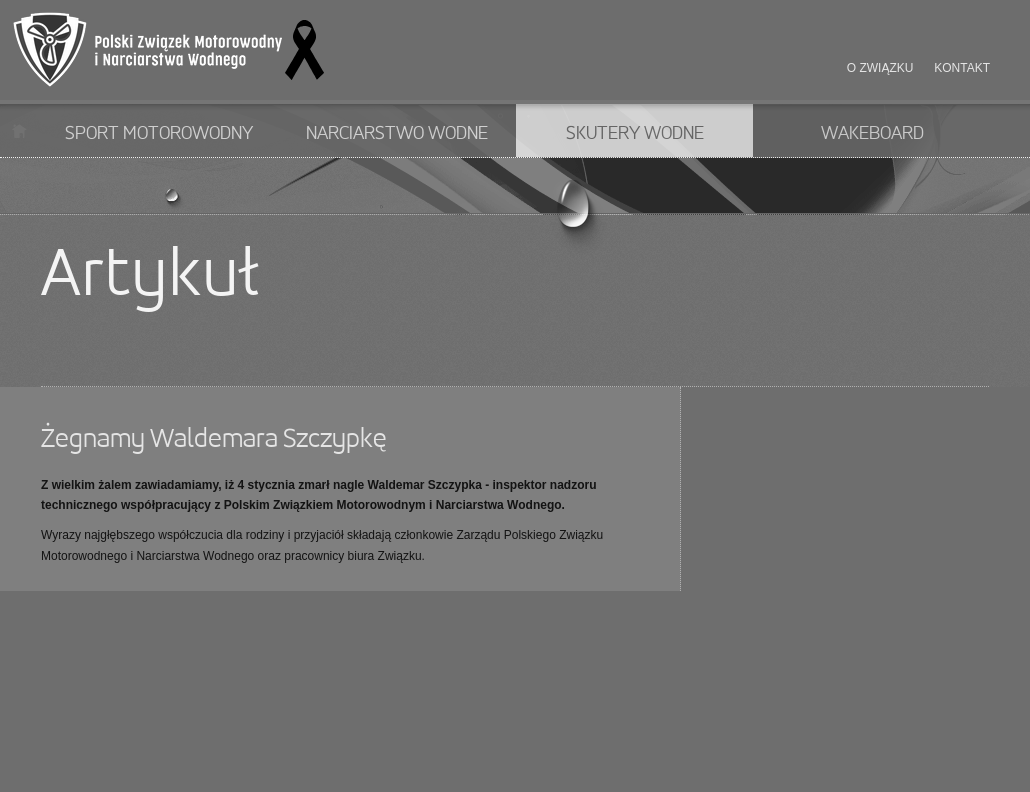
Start (19, 130)
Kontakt (962, 68)
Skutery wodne (635, 134)
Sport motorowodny (159, 134)
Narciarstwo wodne (397, 134)
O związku (880, 68)
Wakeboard (872, 134)
